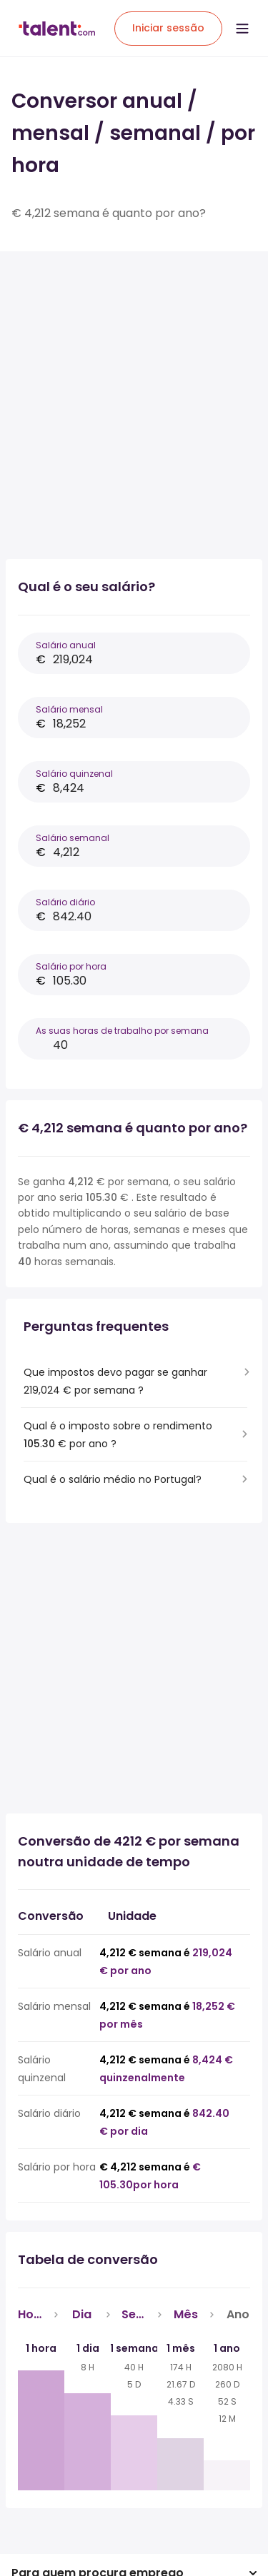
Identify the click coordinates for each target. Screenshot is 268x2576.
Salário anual (66, 645)
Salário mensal (69, 709)
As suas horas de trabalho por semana (122, 1031)
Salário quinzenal (74, 774)
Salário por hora (71, 966)
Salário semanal (72, 838)
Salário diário (65, 902)
